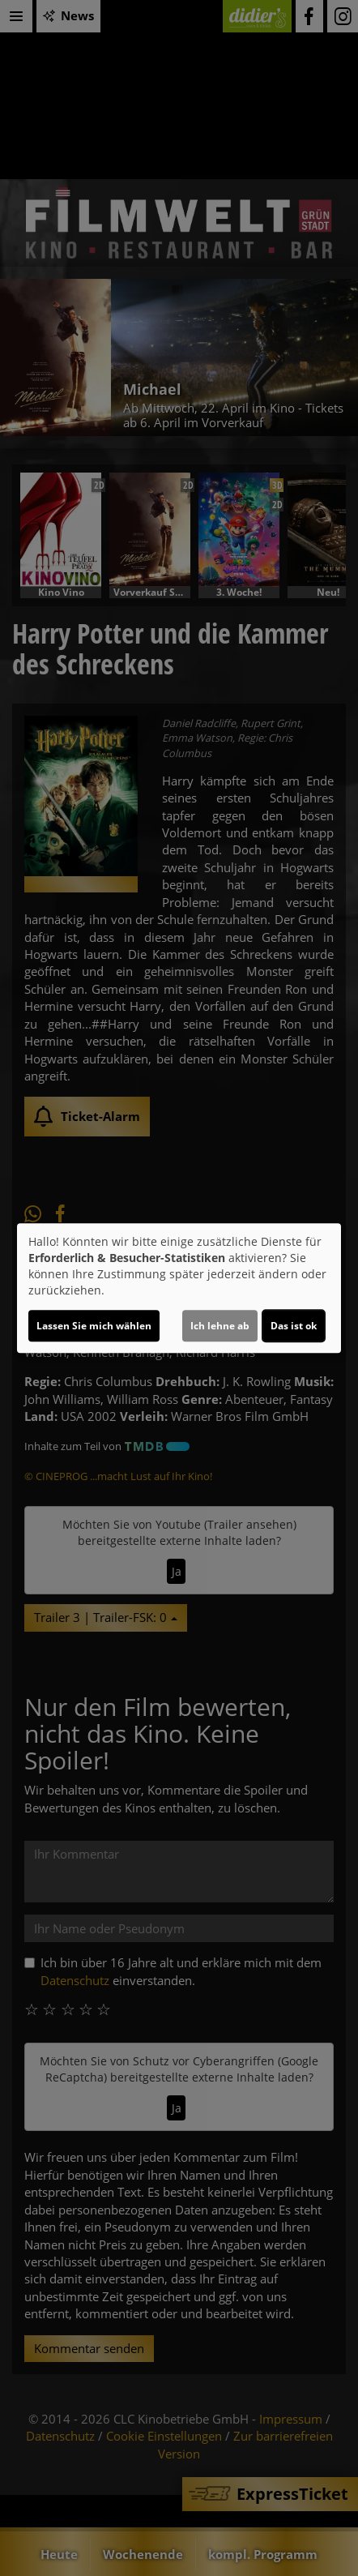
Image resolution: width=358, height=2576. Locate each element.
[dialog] (179, 1288)
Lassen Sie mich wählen (93, 1326)
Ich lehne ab (219, 1326)
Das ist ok (294, 1326)
